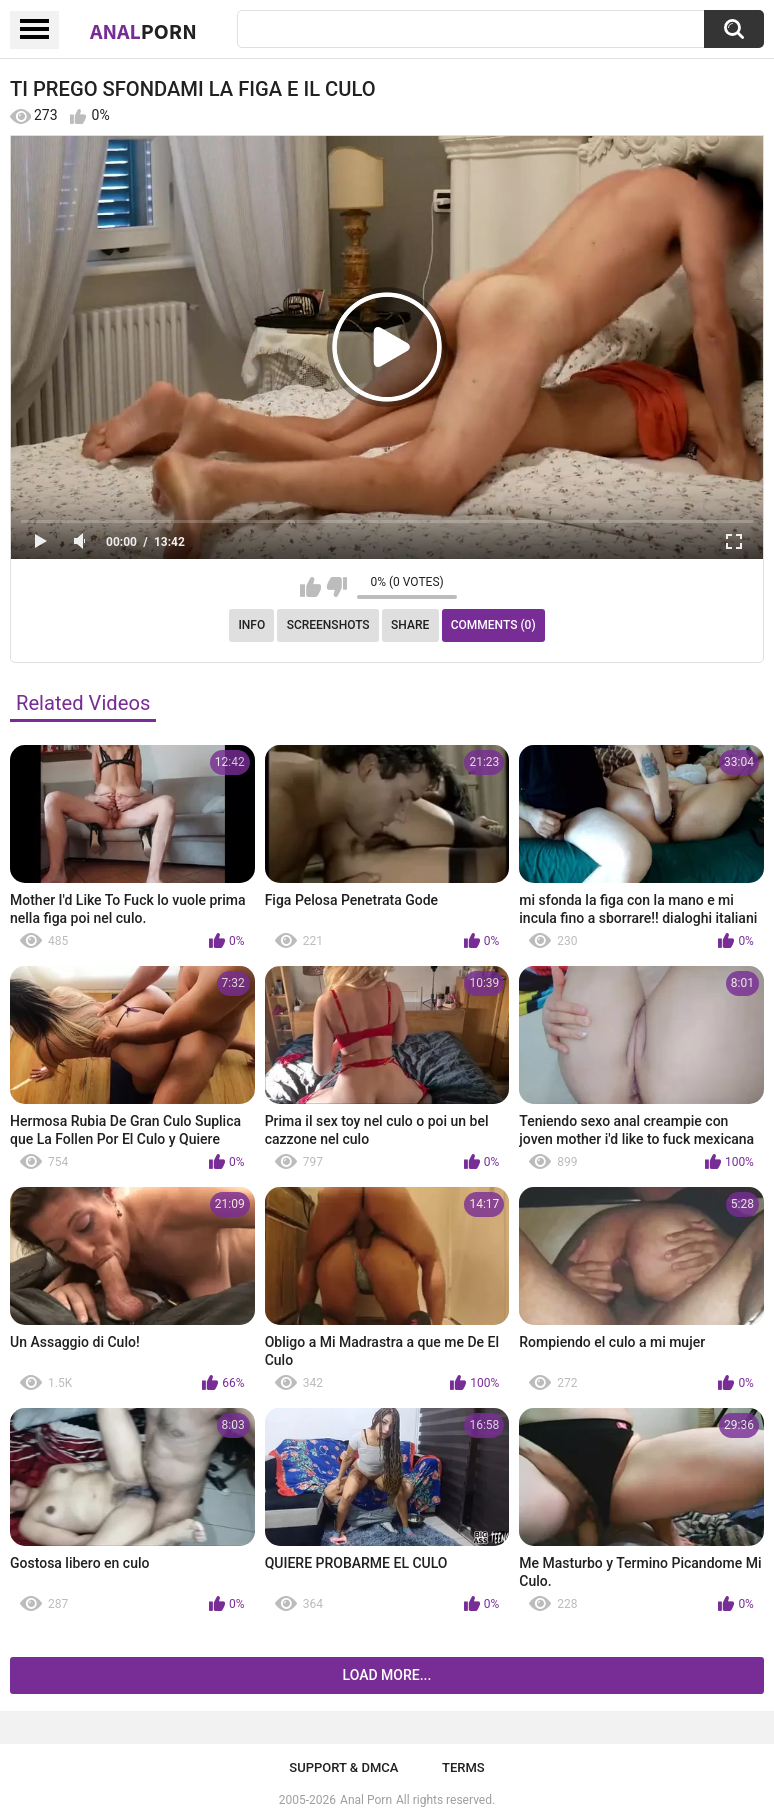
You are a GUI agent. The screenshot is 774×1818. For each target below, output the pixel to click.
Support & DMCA (343, 1767)
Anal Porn (366, 1800)
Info (251, 625)
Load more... (387, 1675)
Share (410, 625)
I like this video (310, 587)
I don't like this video (336, 587)
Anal (143, 31)
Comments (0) (493, 625)
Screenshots (328, 625)
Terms (463, 1767)
